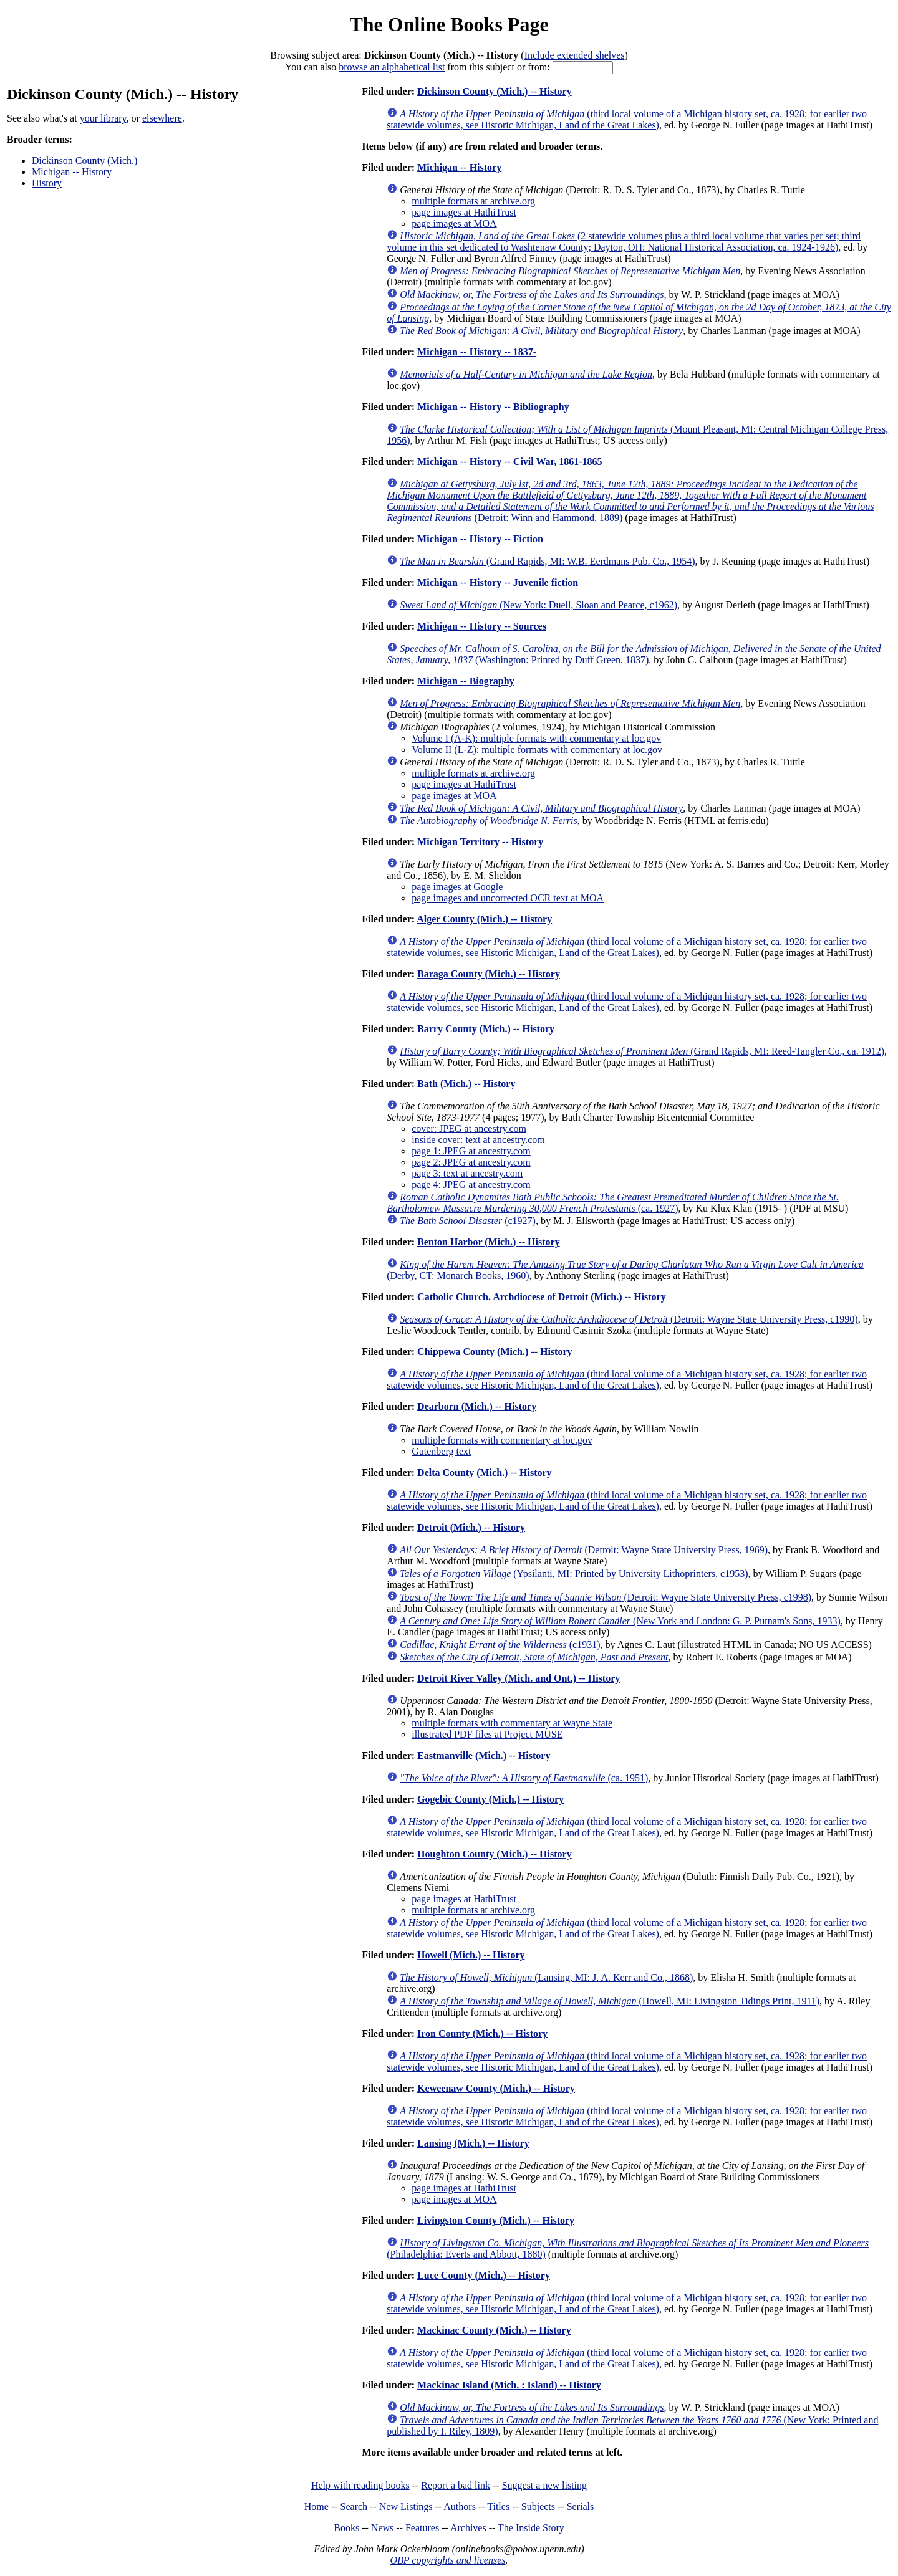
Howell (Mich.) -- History (470, 1955)
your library (103, 118)
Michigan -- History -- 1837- (476, 352)
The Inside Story (531, 2527)
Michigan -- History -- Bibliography (493, 406)
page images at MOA (454, 223)
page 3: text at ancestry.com (467, 1173)
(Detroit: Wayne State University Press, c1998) (605, 1597)
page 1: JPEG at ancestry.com (471, 1151)
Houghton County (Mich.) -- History (494, 1854)
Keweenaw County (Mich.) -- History (496, 2088)
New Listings (406, 2506)
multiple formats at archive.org (473, 201)
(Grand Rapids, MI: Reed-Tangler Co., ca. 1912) (642, 1051)
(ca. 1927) (613, 1203)
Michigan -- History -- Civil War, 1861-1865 (509, 461)
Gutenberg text (441, 1451)
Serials (580, 2506)
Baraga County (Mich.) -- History (488, 974)
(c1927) (468, 1220)
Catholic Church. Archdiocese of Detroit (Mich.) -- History (541, 1296)
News (382, 2527)
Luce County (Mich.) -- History (483, 2275)
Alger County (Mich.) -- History (484, 919)
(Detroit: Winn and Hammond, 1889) (630, 501)
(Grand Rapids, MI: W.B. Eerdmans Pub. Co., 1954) (547, 561)
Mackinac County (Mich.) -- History (494, 2330)
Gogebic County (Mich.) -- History (490, 1799)
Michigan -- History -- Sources (481, 626)
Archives (468, 2527)
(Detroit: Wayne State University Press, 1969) (584, 1549)
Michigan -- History (72, 171)
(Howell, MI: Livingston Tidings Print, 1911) (609, 2001)
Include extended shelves (574, 55)
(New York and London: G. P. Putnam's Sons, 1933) (620, 1621)
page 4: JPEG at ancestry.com (471, 1184)
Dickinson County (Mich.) (84, 160)
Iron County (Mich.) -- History (482, 2033)
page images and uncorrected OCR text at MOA (508, 898)
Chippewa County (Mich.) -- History (494, 1351)
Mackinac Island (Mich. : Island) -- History (509, 2385)
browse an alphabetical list (392, 67)
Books (346, 2527)
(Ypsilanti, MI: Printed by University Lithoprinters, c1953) (574, 1573)
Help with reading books (360, 2485)
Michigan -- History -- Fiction (480, 539)
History (47, 183)
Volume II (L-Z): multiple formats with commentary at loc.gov (537, 749)
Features (422, 2527)
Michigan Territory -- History (480, 841)
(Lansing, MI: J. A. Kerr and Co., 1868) (546, 1977)
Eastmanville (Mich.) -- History (483, 1755)
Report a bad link (455, 2485)
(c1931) (500, 1644)
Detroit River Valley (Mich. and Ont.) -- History (518, 1678)
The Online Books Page (448, 24)
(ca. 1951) (524, 1778)
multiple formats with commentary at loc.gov (502, 1440)
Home (316, 2506)
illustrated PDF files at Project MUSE (487, 1734)
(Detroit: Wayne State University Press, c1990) (628, 1319)
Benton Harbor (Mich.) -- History (488, 1242)
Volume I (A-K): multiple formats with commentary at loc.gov (536, 738)
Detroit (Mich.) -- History (471, 1527)
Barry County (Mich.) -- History (485, 1028)
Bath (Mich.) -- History (466, 1083)
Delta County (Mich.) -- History (484, 1472)
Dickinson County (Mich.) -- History (494, 91)
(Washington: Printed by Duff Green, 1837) (634, 654)
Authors (459, 2506)
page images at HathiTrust (464, 212)
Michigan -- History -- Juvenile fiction (497, 582)
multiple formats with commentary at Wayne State (512, 1723)
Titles (498, 2506)
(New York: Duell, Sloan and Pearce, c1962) (538, 605)
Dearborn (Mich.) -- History (476, 1406)
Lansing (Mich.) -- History (473, 2143)
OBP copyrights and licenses (447, 2560)
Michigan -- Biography (465, 681)
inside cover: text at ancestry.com (478, 1139)
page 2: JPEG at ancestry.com (471, 1162)
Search (354, 2506)
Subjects (538, 2506)
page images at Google (457, 886)
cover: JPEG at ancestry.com (469, 1128)
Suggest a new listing (544, 2485)
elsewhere (162, 118)
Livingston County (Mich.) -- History (495, 2220)
